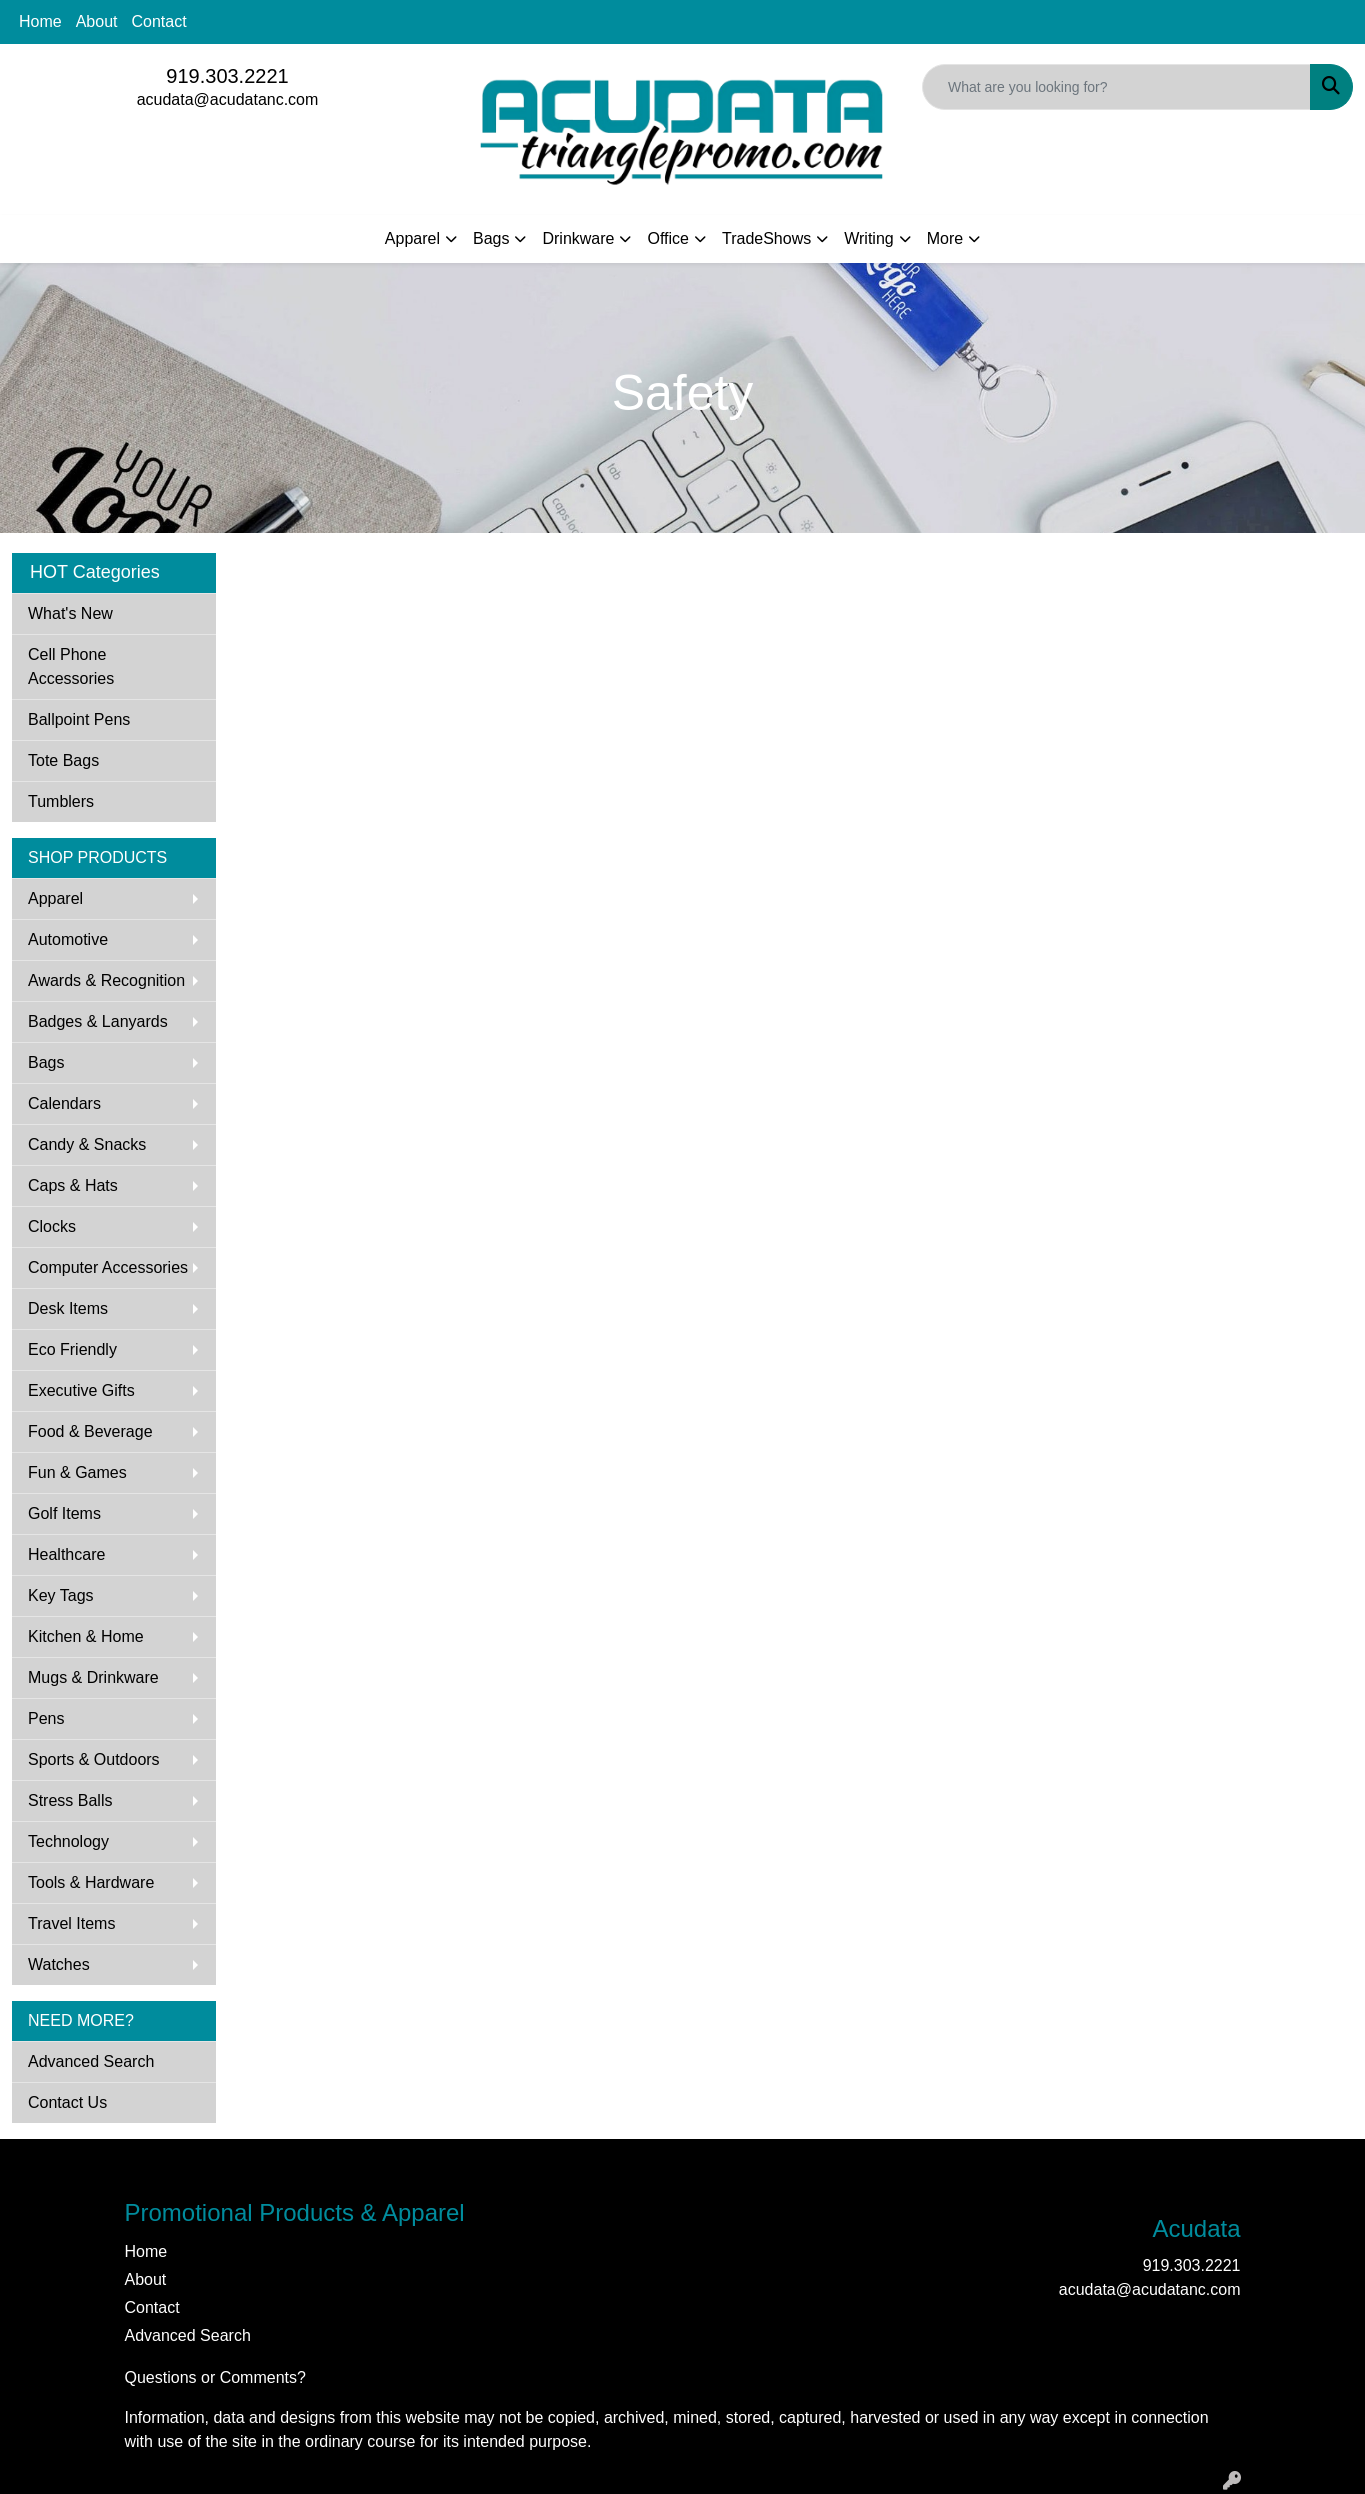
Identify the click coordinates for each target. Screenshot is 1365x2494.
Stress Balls (70, 1800)
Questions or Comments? (215, 2377)
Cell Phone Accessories (71, 666)
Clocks (52, 1226)
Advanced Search (91, 2061)
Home (40, 21)
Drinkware (578, 238)
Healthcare (66, 1554)
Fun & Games (77, 1472)
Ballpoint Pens (79, 719)
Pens (46, 1718)
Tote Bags (63, 760)
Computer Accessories (108, 1267)
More (945, 238)
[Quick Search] (1116, 87)
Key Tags (61, 1595)
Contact (159, 21)
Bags (491, 238)
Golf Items (64, 1513)
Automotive (68, 939)
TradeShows (766, 238)
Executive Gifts (81, 1390)
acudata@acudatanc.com (228, 99)
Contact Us (67, 2102)
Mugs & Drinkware (93, 1677)
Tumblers (61, 801)
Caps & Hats (73, 1185)
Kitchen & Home (86, 1636)
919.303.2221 (227, 76)
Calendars (64, 1103)
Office (668, 238)
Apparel (412, 238)
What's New (70, 613)
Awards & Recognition (106, 980)
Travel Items (71, 1923)
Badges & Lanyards (98, 1021)
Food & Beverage (90, 1431)
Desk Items (68, 1308)
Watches (59, 1964)
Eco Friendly (72, 1349)
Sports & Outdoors (94, 1759)
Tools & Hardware (91, 1882)
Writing (869, 238)
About (97, 21)
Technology (68, 1841)
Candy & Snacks (87, 1144)
